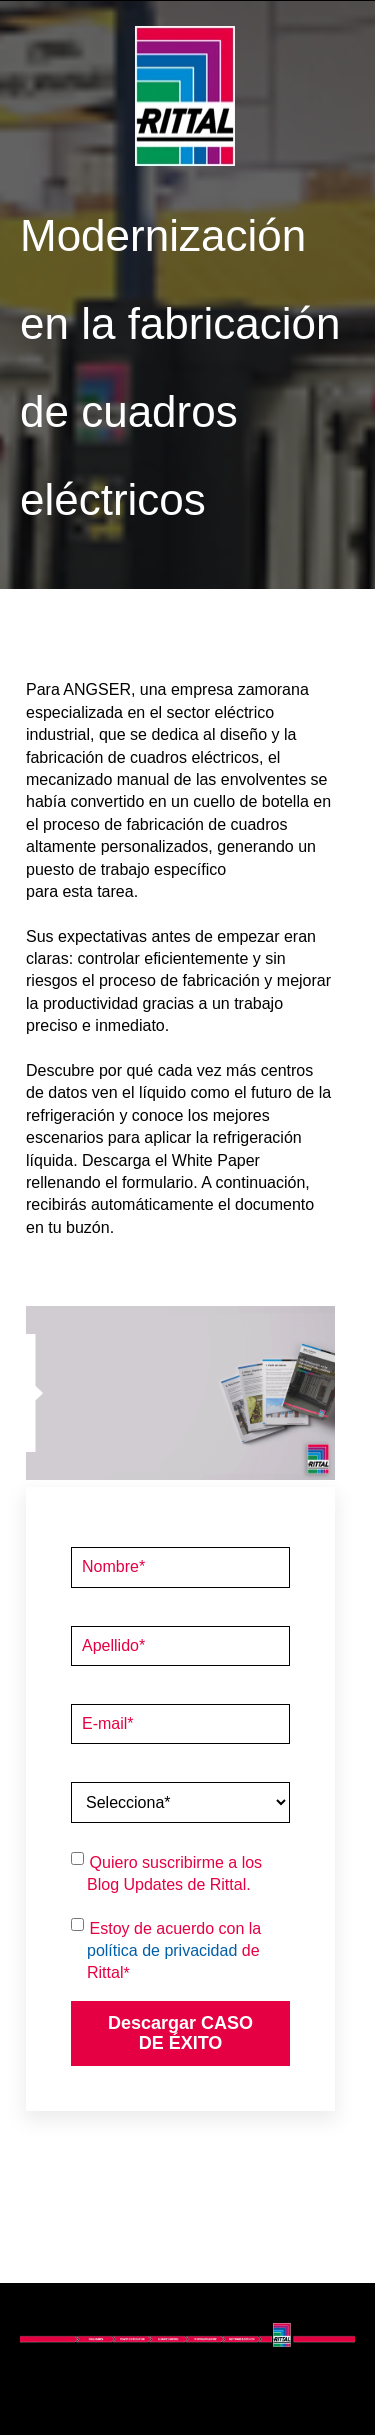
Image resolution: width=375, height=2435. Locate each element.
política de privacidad (162, 1950)
